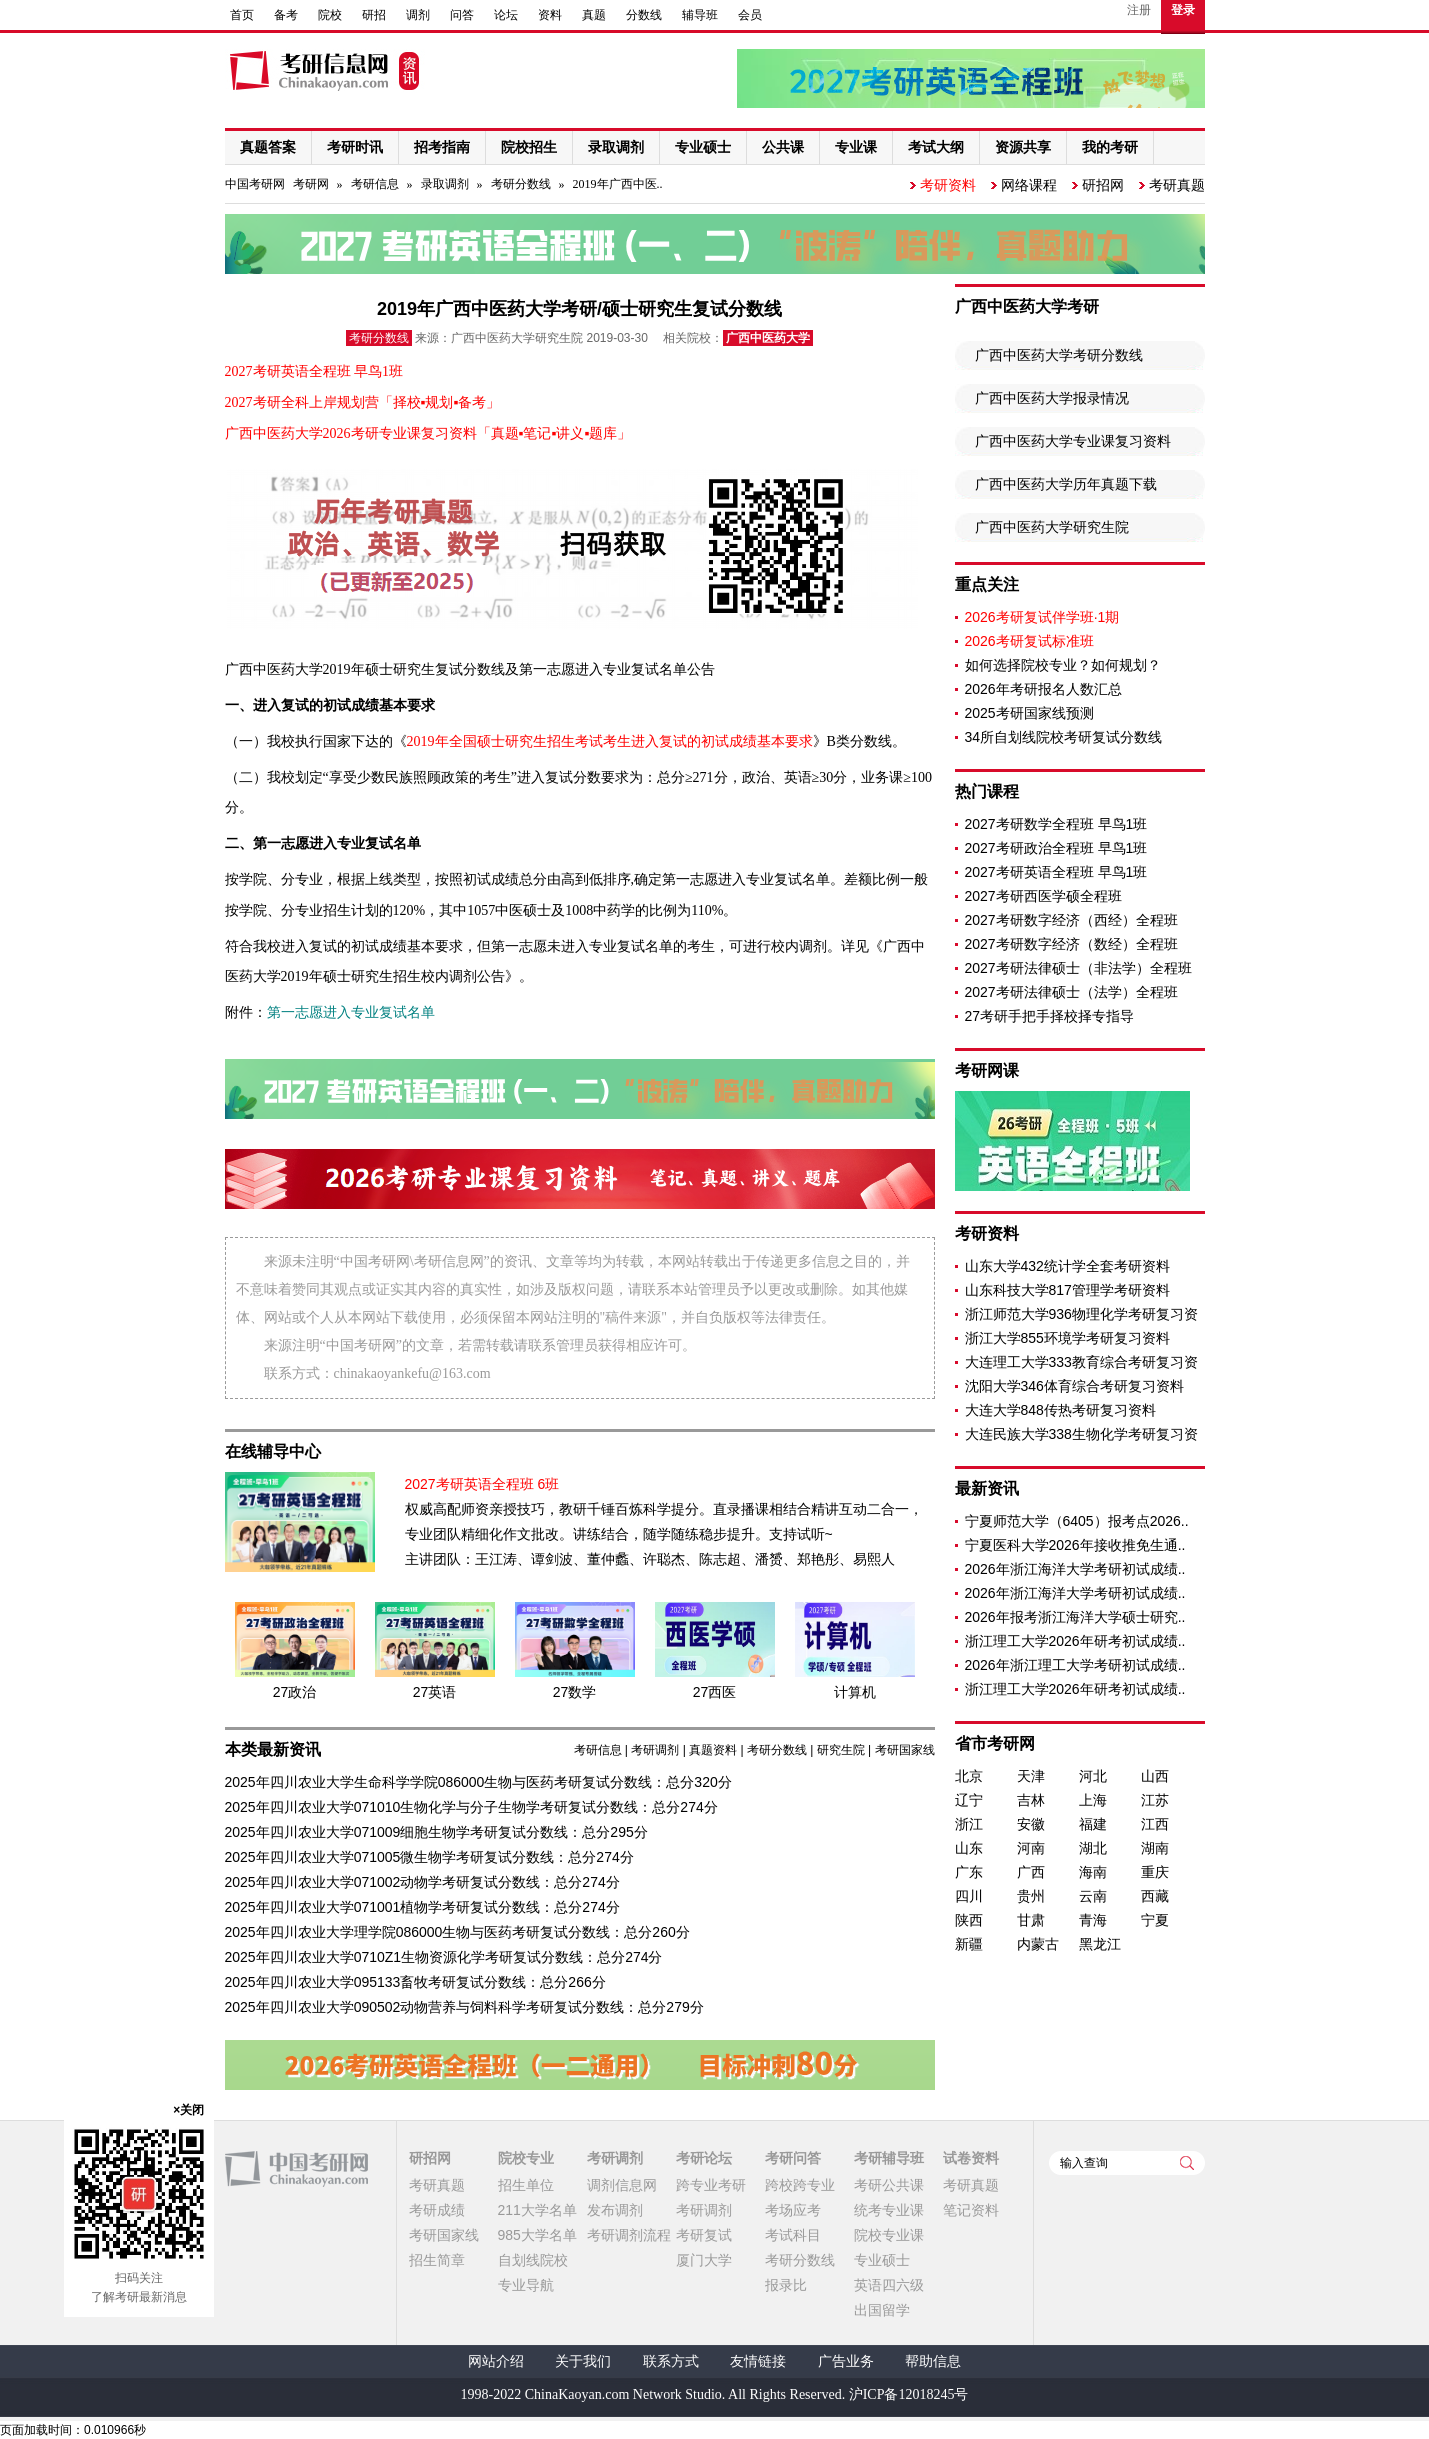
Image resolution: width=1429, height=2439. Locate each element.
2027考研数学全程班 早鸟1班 (1056, 824)
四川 (969, 1896)
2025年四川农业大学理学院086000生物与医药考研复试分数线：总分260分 (457, 1932)
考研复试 (704, 2235)
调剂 (418, 15)
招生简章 (437, 2260)
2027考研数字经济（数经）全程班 (1071, 944)
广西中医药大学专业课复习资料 (1073, 441)
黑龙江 (1100, 1944)
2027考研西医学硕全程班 (1043, 896)
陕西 (969, 1920)
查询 (1187, 2163)
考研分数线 (521, 184)
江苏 (1155, 1800)
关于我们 (583, 2361)
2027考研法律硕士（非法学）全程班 (1078, 968)
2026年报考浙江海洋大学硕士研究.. (1075, 1617)
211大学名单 (537, 2210)
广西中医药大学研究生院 (1052, 527)
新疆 (969, 1944)
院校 (330, 15)
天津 (1031, 1776)
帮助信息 (933, 2361)
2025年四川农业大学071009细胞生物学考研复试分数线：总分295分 (436, 1832)
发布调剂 (615, 2210)
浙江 (969, 1824)
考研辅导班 (889, 2158)
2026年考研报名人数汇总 (1043, 689)
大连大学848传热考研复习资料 (1060, 1410)
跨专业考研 (711, 2185)
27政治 (295, 1692)
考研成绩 (437, 2210)
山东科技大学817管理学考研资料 (1067, 1290)
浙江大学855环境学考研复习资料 (1067, 1338)
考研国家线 (905, 1750)
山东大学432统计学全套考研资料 (1067, 1266)
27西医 (715, 1692)
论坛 (506, 15)
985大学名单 (537, 2235)
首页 (242, 15)
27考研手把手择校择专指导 (1050, 1016)
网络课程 (1029, 185)
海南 (1093, 1872)
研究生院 (841, 1750)
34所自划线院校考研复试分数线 (1064, 737)
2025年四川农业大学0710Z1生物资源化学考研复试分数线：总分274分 (444, 1957)
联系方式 (671, 2361)
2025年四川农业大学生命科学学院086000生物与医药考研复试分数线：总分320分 (478, 1782)
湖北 (1093, 1848)
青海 (1093, 1920)
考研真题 (1177, 185)
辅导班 (700, 15)
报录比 (786, 2285)
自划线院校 (533, 2260)
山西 (1155, 1776)
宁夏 (1155, 1920)
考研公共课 (889, 2185)
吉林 (1031, 1800)
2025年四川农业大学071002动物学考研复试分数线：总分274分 (422, 1882)
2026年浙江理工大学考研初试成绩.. (1075, 1665)
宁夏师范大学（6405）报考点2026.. (1077, 1521)
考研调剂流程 (629, 2235)
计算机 (855, 1692)
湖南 (1155, 1848)
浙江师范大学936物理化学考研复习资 (1081, 1314)
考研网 (311, 184)
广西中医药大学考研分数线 (1059, 355)
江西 (1155, 1824)
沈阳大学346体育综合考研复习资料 (1074, 1386)
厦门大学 (704, 2260)
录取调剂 (445, 184)
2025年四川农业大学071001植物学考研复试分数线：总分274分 (422, 1907)
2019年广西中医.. (618, 184)
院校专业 (526, 2158)
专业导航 (526, 2285)
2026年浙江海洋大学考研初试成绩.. (1075, 1569)
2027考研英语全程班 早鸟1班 (1056, 872)
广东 (969, 1872)
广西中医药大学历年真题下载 (1066, 484)
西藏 (1155, 1896)
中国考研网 (296, 2169)
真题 (594, 15)
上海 (1093, 1800)
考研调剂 (655, 1750)
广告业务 (846, 2361)
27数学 (575, 1692)
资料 (550, 15)
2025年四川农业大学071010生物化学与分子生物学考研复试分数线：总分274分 (471, 1807)
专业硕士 (882, 2260)
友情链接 (758, 2361)
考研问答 (793, 2158)
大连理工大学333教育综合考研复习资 (1081, 1362)
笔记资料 (971, 2210)
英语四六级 (889, 2285)
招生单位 (526, 2185)
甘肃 (1031, 1920)
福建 (1093, 1824)
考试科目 (793, 2235)
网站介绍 (496, 2361)
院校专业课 (889, 2235)
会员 (750, 15)
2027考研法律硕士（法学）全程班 (1071, 992)
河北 (1093, 1776)
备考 (286, 15)
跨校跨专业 (800, 2185)
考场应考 (793, 2210)
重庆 (1155, 1872)
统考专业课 (889, 2210)
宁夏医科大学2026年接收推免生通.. (1075, 1545)
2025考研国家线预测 (1029, 713)
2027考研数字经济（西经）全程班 (1071, 920)
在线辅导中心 (273, 1451)
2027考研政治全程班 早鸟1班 (1056, 848)
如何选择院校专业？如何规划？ (1063, 665)
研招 (374, 15)
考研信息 (375, 184)
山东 (969, 1848)
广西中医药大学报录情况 (1052, 398)
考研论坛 (704, 2158)
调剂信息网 (622, 2185)
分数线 (644, 15)
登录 (1183, 10)
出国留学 (882, 2310)
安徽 (1031, 1824)
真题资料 (713, 1750)
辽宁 (969, 1800)
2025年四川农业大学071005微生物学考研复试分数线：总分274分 (429, 1857)
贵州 (1031, 1896)
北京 (969, 1776)
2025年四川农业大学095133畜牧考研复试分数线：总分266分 (415, 1982)
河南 (1031, 1848)
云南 (1093, 1896)
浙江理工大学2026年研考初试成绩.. (1075, 1641)
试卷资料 (971, 2158)
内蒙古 (1038, 1944)
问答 (462, 15)
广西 (1031, 1872)
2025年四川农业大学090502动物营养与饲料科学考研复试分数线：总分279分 (464, 2007)
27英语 (435, 1692)
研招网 (1103, 185)
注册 (1139, 10)
